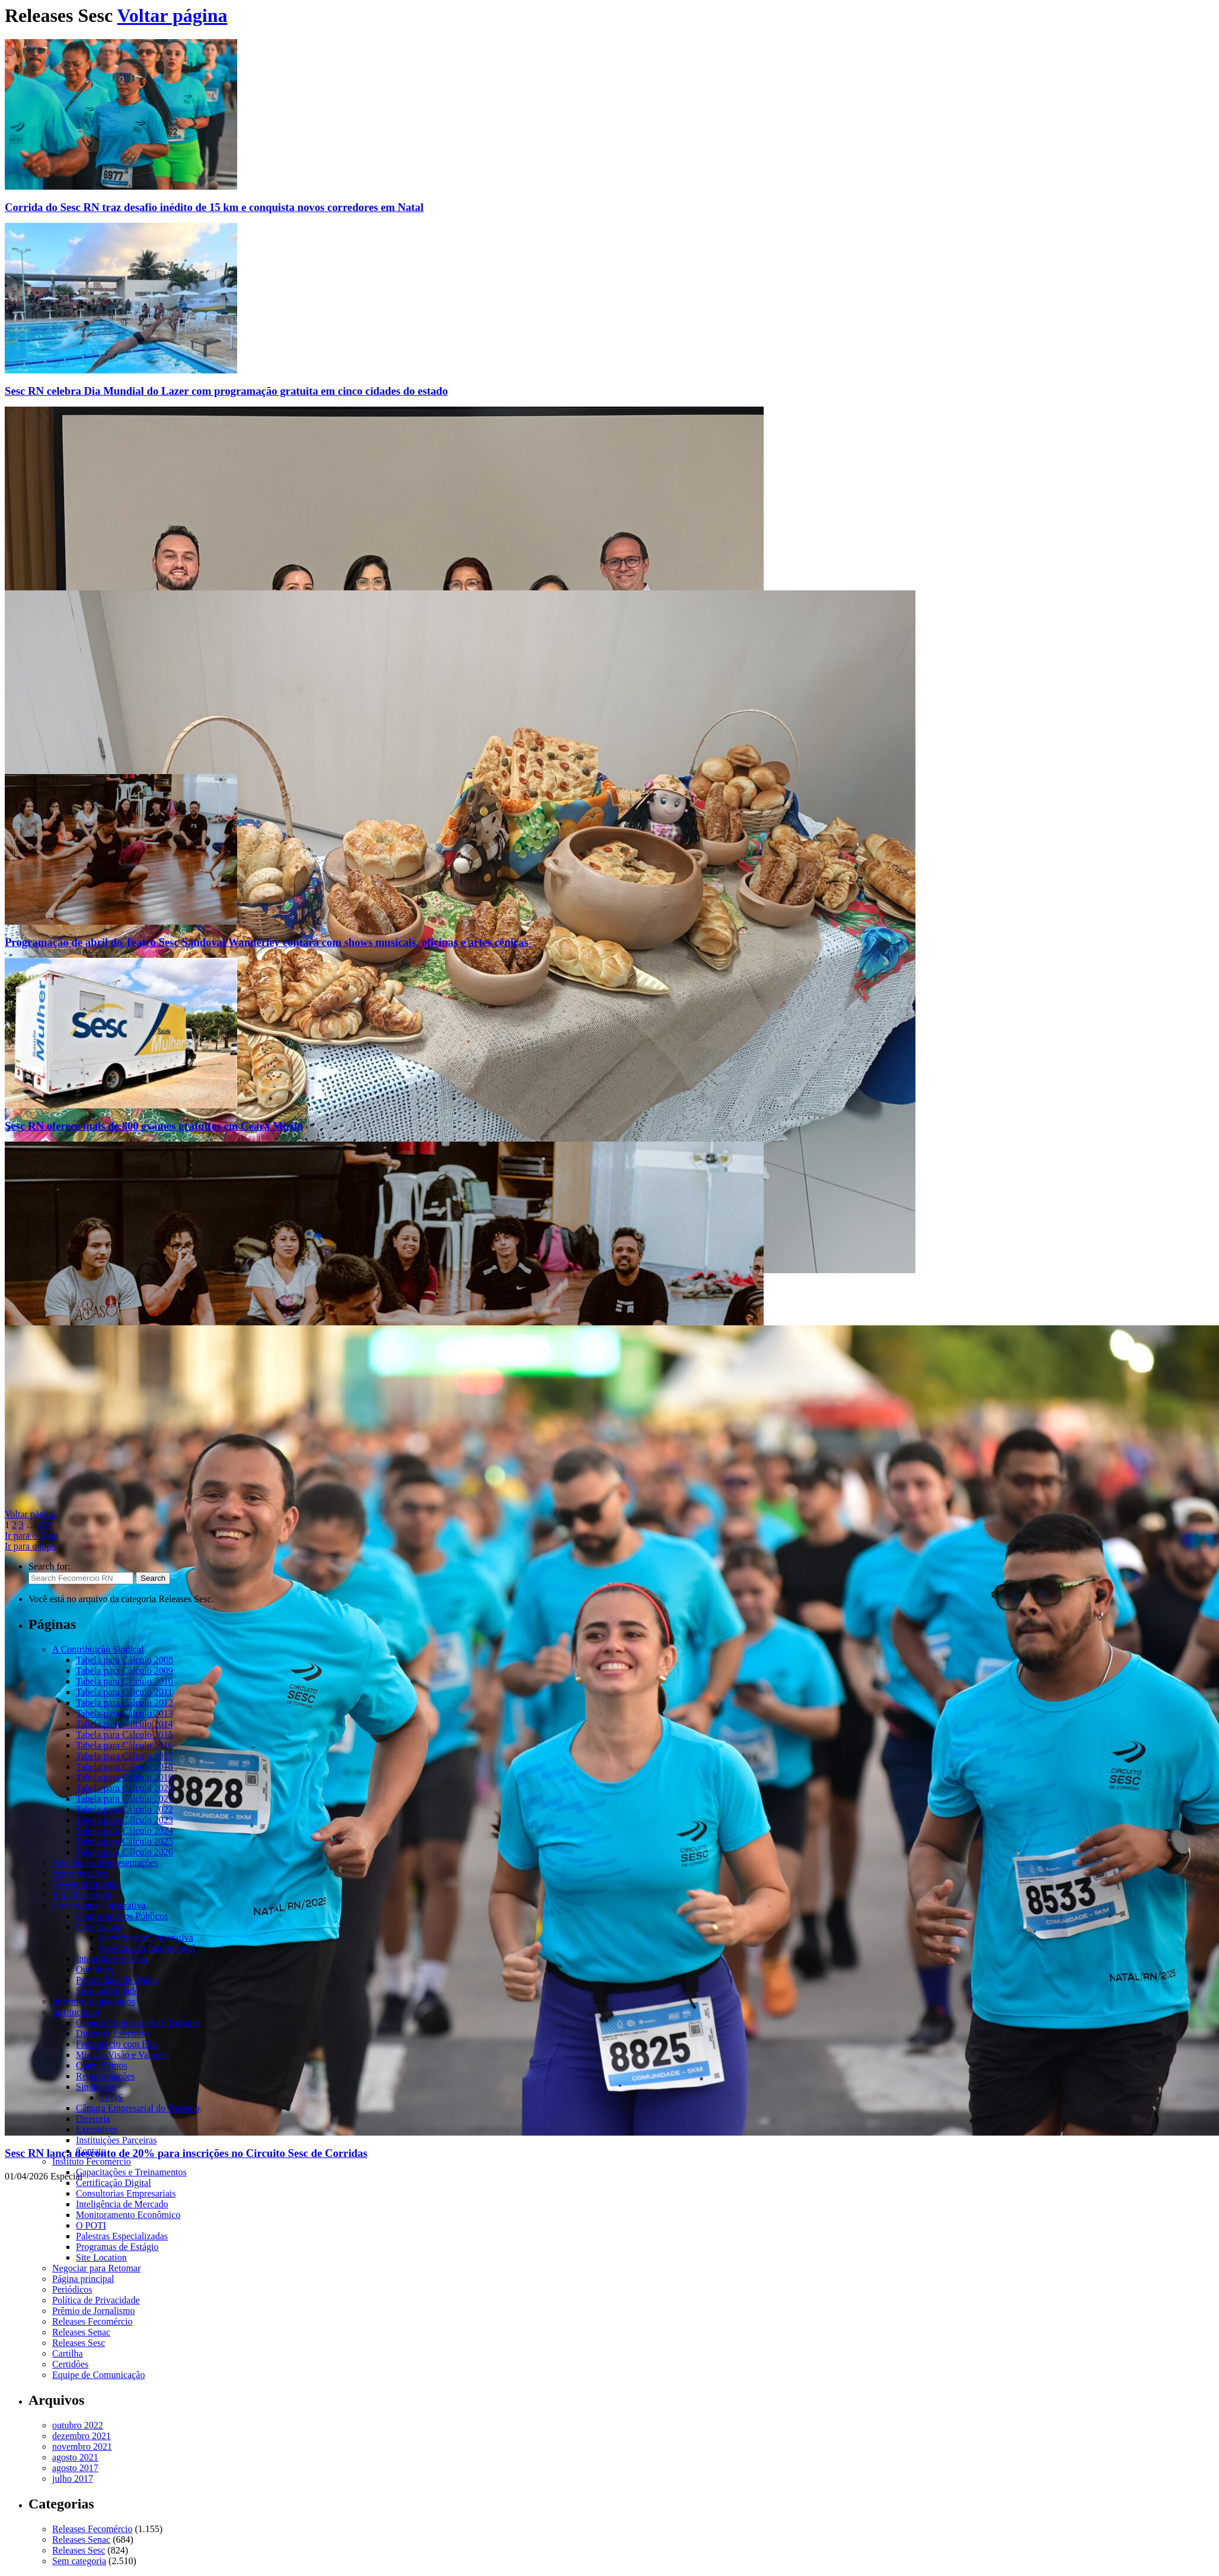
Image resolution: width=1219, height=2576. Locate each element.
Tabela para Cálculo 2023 (124, 1820)
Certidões (70, 2364)
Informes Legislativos (93, 2001)
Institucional (76, 2012)
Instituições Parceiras (116, 2140)
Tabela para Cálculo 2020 (124, 1788)
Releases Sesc (78, 2343)
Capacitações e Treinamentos (131, 2172)
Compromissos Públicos (122, 1916)
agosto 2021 (75, 2457)
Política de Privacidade (96, 2300)
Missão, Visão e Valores (121, 2055)
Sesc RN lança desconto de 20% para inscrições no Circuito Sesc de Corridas (186, 2153)
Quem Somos (101, 2065)
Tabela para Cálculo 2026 (124, 1852)
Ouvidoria (95, 1969)
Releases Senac (81, 2332)
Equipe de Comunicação (98, 2375)
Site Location (101, 2257)
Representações (105, 2076)
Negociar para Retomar (96, 2268)
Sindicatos (96, 2087)
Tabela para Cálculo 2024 (124, 1831)
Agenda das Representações (105, 1863)
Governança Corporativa (99, 1905)
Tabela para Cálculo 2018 (124, 1767)
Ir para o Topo (32, 1535)
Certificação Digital (113, 2183)
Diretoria (93, 2119)
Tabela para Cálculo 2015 (124, 1735)
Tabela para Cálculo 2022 (124, 1809)
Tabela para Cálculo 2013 (124, 1713)
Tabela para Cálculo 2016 (124, 1745)
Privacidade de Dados (117, 1980)
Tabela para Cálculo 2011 (124, 1692)
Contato (91, 2151)
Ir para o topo (30, 1546)
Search (153, 1578)
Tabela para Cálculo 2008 (124, 1660)
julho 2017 (72, 2478)
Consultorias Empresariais (125, 2193)
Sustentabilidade (107, 1991)
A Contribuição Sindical (98, 1649)
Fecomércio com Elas (117, 2044)
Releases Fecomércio (92, 2321)
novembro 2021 (82, 2446)
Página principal (83, 2279)
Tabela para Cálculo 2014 (124, 1724)
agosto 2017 (75, 2468)
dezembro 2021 (81, 2436)
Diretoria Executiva (113, 2033)
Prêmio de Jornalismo (93, 2311)
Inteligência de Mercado (122, 2204)
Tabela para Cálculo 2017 (124, 1756)
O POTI (91, 2225)
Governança (99, 1927)
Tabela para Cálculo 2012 (124, 1703)
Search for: (49, 1566)
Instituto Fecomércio (91, 2161)
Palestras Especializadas (122, 2236)
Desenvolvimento (85, 1884)
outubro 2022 (77, 2425)
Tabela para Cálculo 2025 (124, 1841)
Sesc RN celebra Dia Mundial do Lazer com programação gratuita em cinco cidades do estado (226, 391)
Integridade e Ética (112, 1959)
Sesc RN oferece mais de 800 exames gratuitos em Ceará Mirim (154, 1126)
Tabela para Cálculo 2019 (124, 1777)
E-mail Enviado (82, 1895)
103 (45, 1525)
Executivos (97, 2129)
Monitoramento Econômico (128, 2215)
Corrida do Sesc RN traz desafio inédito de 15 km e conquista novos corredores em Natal (214, 207)
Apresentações (79, 1873)
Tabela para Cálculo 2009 (124, 1671)
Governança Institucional (147, 1948)
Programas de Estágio (117, 2247)
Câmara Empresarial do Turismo (137, 2023)
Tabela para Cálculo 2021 (124, 1799)
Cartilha (67, 2353)
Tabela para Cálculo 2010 (124, 1681)
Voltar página (172, 15)
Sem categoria (79, 2561)
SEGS (111, 2097)
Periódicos (72, 2289)
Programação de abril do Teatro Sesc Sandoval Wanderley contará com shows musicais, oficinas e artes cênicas (268, 942)
